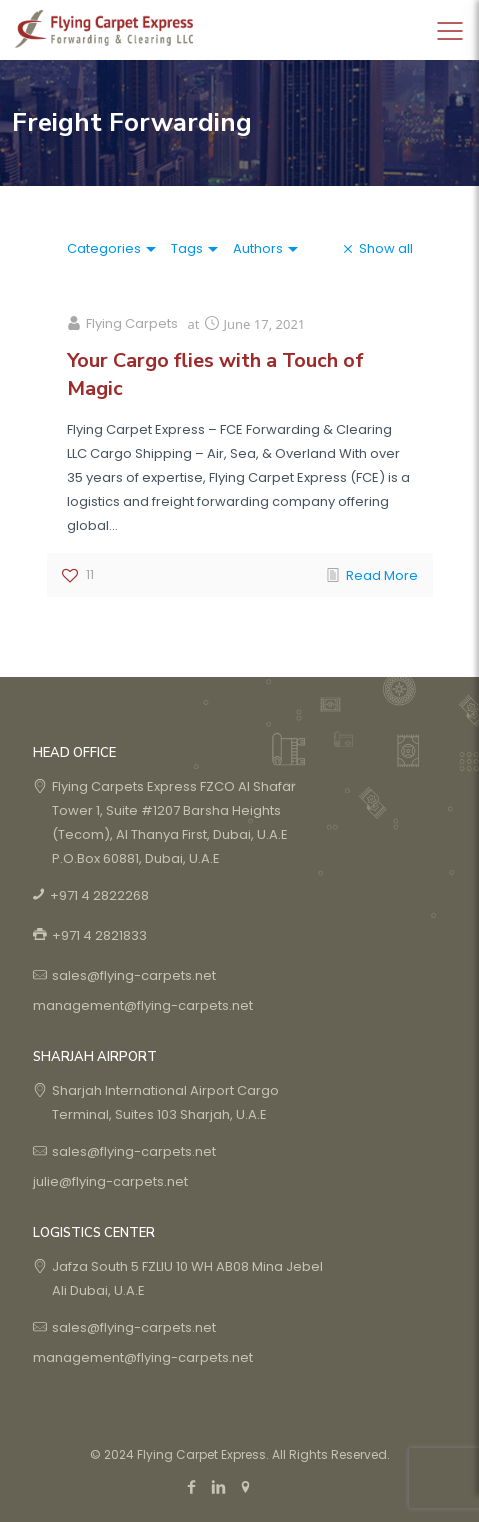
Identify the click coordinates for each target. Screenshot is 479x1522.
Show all (386, 248)
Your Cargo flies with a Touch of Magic (215, 374)
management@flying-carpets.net (143, 1005)
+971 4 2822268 (99, 895)
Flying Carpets (132, 323)
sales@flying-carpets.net (134, 975)
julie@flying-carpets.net (110, 1181)
